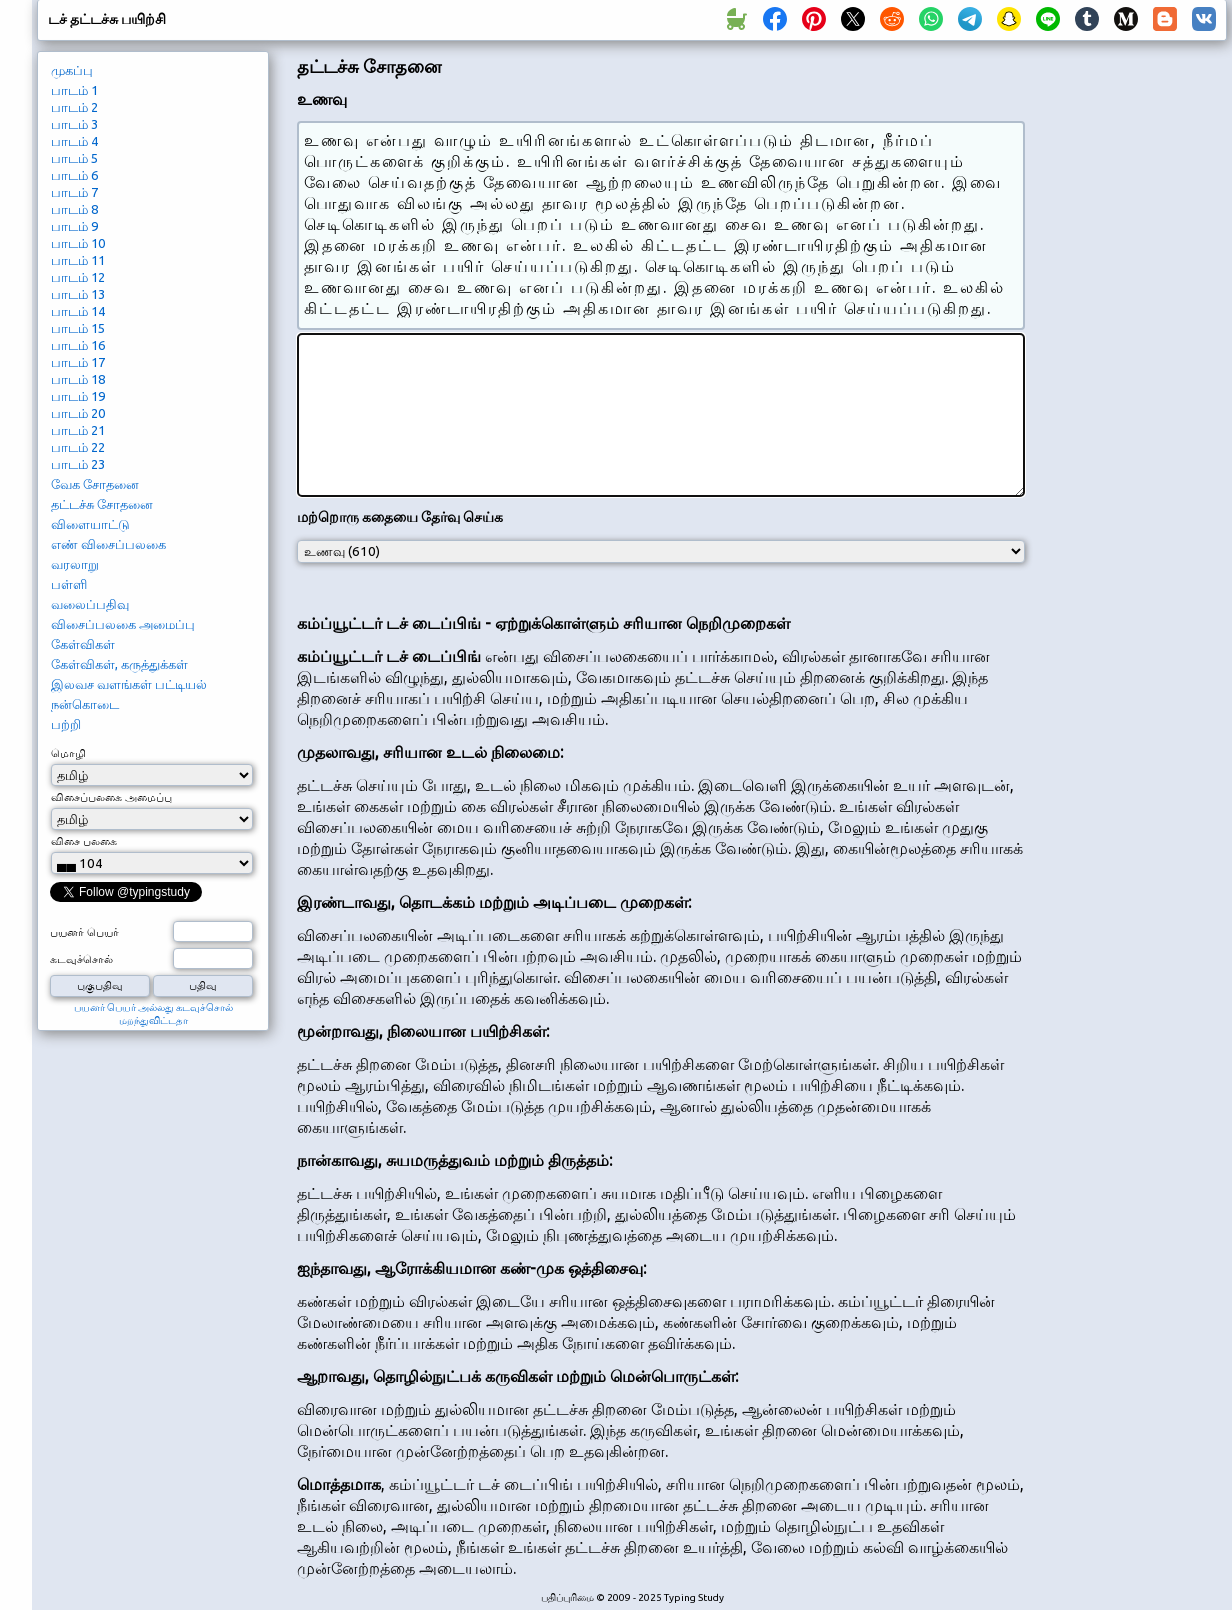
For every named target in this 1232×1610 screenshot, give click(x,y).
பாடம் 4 (74, 141)
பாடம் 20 (78, 413)
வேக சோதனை (95, 484)
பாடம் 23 (78, 464)
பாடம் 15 (78, 328)
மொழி (68, 753)
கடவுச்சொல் (81, 959)
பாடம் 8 (74, 209)
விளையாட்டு (90, 524)
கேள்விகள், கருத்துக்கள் (119, 664)
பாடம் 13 (78, 294)
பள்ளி (69, 584)
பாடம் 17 (78, 362)
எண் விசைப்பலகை (108, 544)
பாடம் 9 (74, 226)
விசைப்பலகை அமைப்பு (123, 624)
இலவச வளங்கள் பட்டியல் (129, 684)
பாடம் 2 (74, 107)
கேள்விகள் (83, 644)
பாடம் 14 (78, 311)
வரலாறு (75, 564)
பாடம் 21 (78, 430)
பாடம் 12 (78, 277)
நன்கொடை (85, 704)
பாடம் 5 (74, 158)
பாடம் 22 (78, 447)
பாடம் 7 (74, 192)
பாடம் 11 (78, 260)
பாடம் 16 (78, 345)
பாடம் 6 (74, 175)
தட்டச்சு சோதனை (102, 504)
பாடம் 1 (74, 90)
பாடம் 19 (78, 396)
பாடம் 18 (78, 379)
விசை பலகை (84, 841)
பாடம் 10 (78, 243)
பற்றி (66, 724)
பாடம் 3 (74, 124)
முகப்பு (72, 70)
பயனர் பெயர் (84, 932)
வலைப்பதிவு (90, 604)
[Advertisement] (1133, 386)
